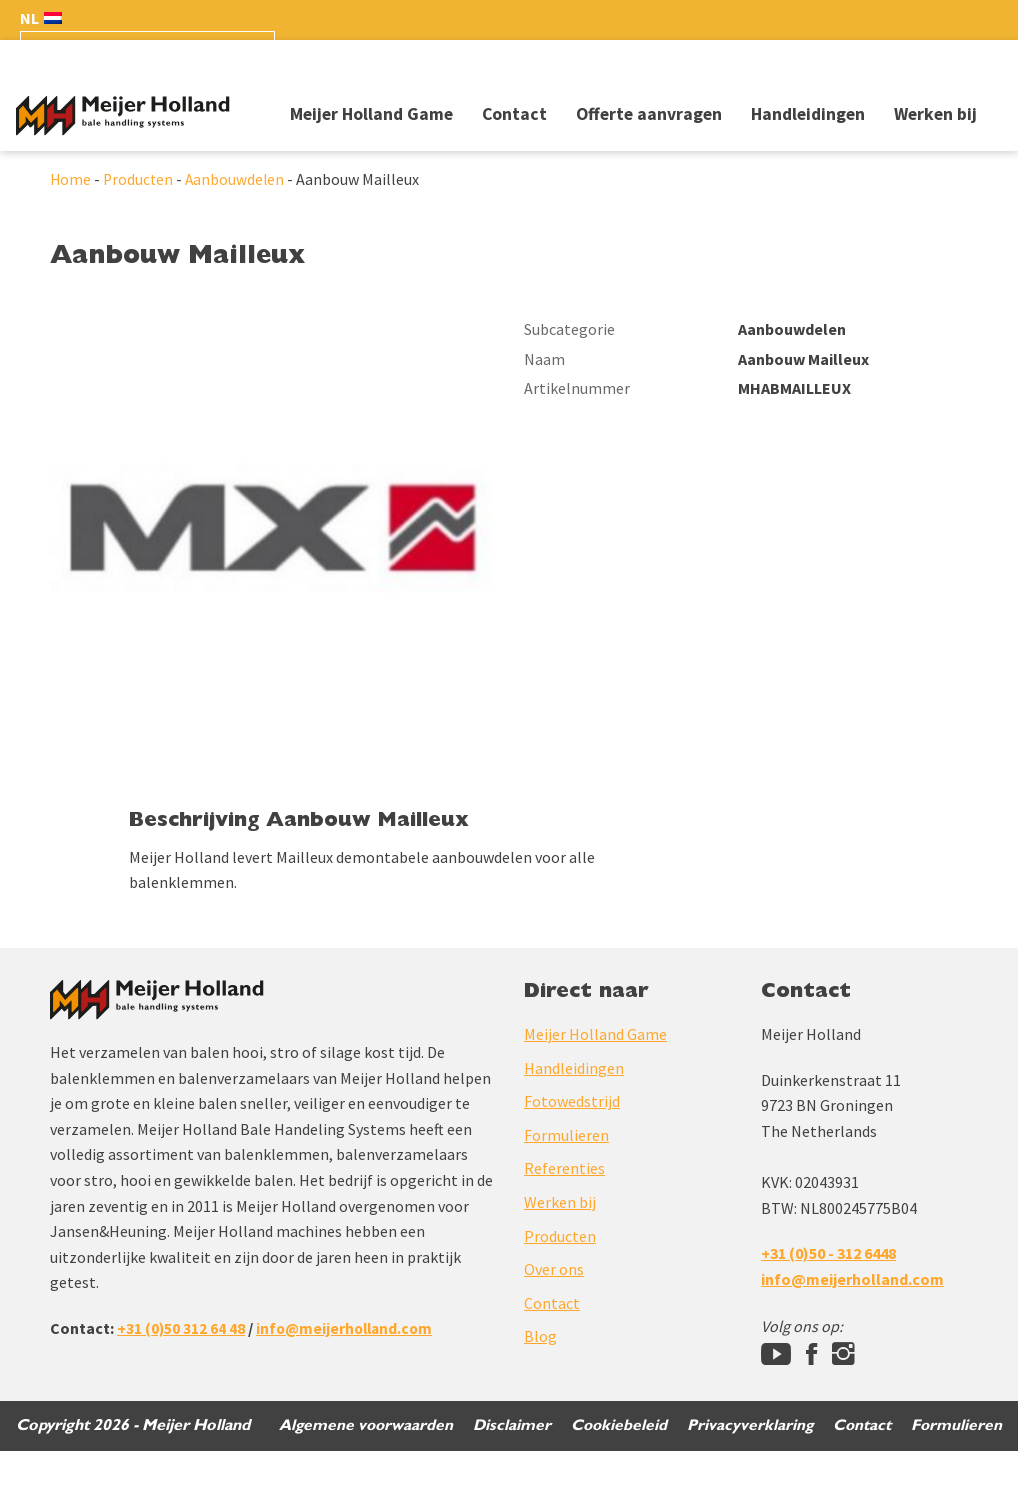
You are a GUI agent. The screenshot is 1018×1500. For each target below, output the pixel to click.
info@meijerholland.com (348, 1377)
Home (71, 182)
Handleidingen (808, 114)
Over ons (554, 1318)
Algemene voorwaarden (357, 1474)
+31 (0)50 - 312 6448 (828, 1302)
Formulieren (566, 1183)
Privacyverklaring (746, 1474)
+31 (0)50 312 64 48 (181, 1377)
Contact (514, 114)
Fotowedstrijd (572, 1150)
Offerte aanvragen (649, 114)
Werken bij (935, 114)
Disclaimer (505, 1474)
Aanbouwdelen (238, 182)
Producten (140, 182)
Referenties (564, 1217)
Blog (540, 1385)
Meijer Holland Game (371, 114)
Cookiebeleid (614, 1474)
